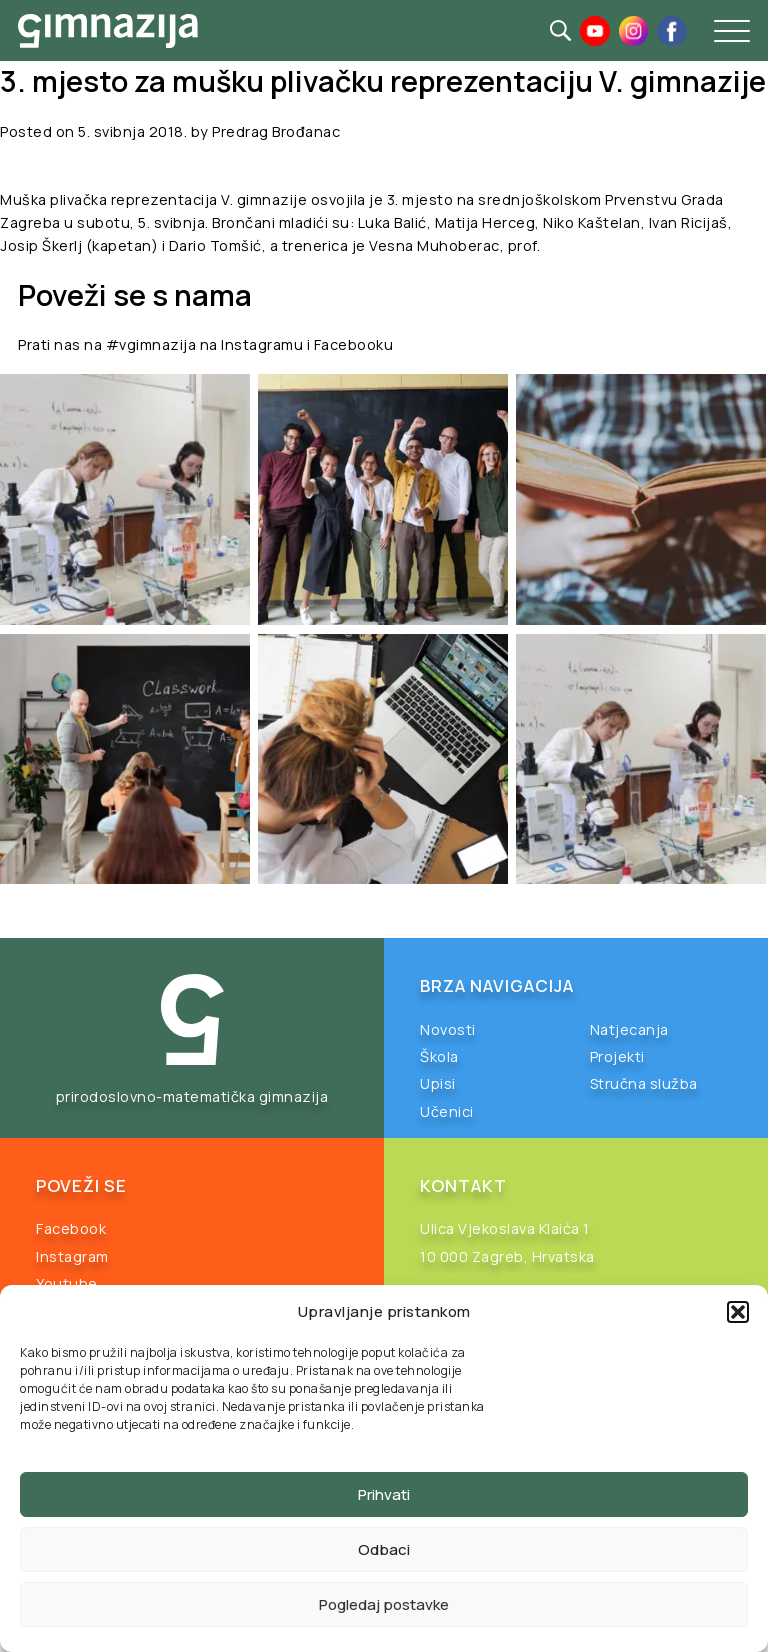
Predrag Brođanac (276, 131)
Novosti (448, 1029)
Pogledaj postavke (384, 1604)
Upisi (438, 1083)
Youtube (67, 1283)
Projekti (617, 1056)
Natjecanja (629, 1029)
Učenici (447, 1111)
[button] (738, 1312)
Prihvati (384, 1494)
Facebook (71, 1228)
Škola (439, 1056)
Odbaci (384, 1549)
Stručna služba (644, 1083)
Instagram (72, 1256)
